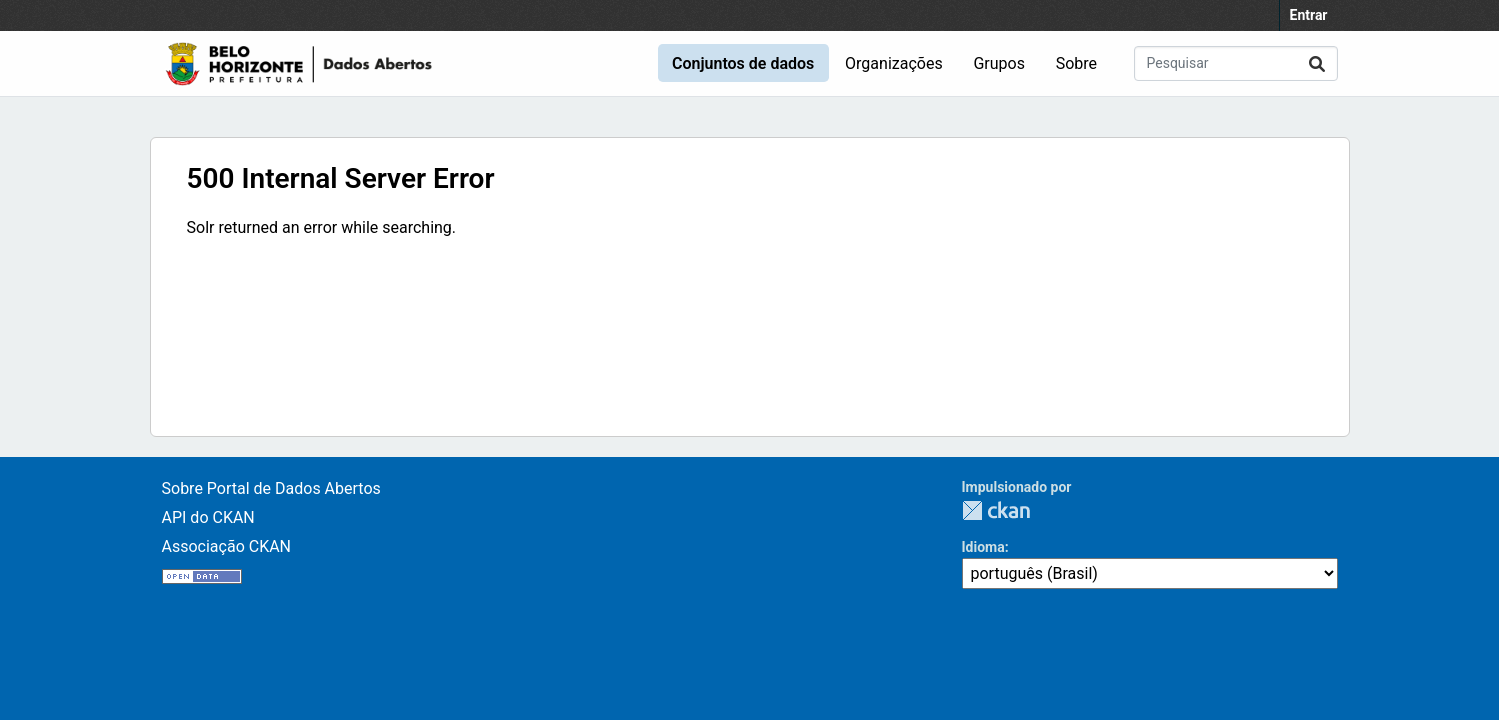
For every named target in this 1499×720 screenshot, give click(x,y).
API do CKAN (208, 517)
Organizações (894, 63)
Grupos (999, 63)
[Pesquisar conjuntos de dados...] (1236, 63)
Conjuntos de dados (743, 63)
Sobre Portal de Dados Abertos (271, 488)
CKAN (996, 510)
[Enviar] (1317, 63)
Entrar (1309, 15)
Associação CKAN (227, 546)
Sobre (1076, 63)
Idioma (983, 547)
